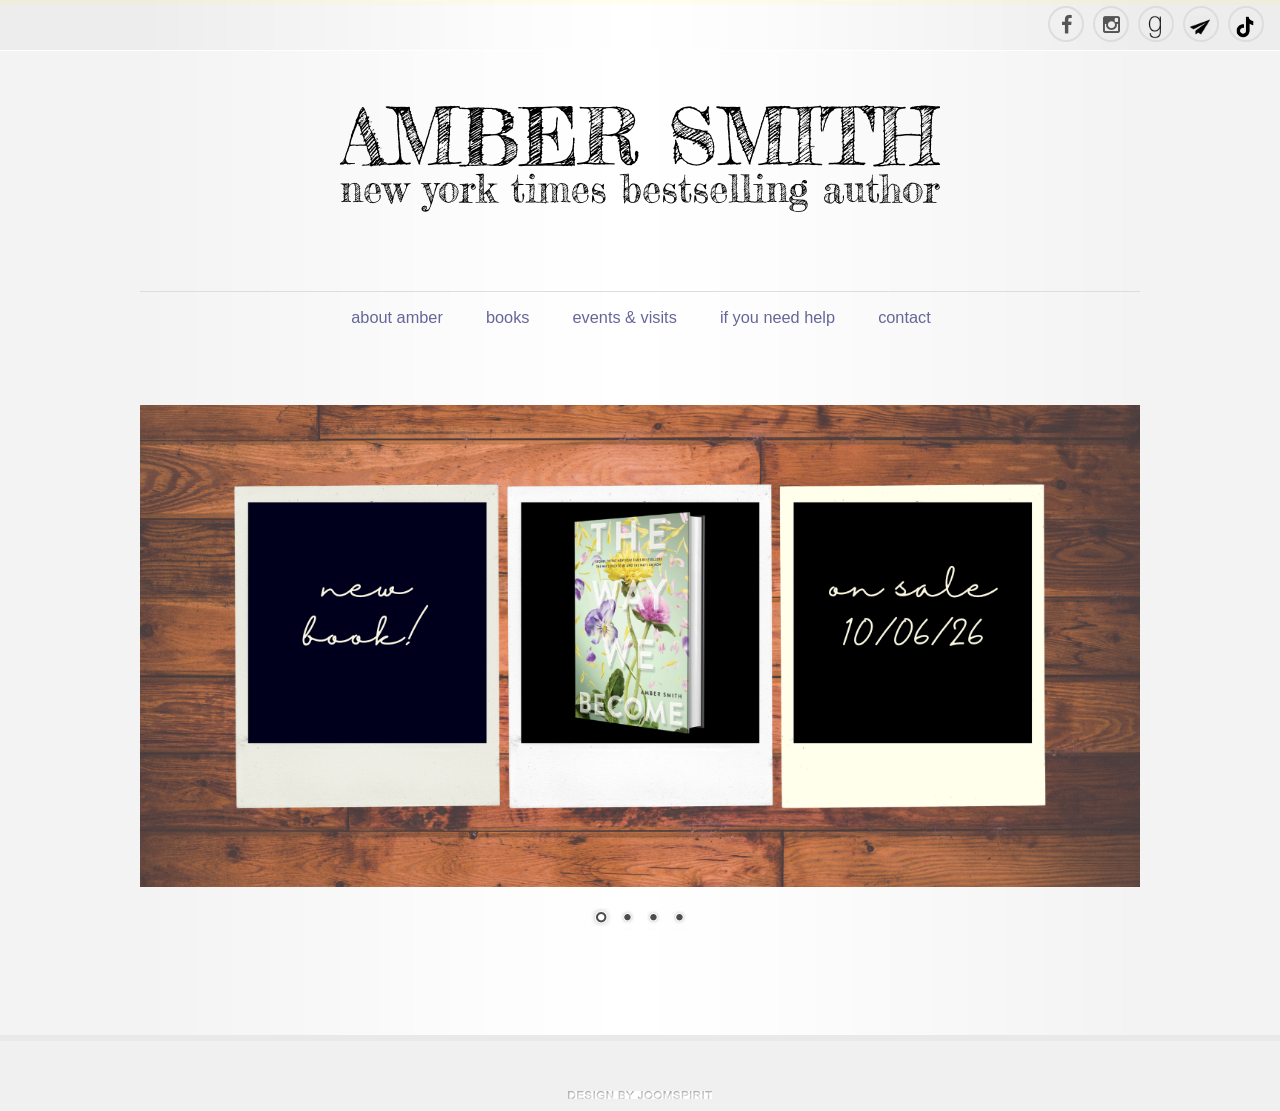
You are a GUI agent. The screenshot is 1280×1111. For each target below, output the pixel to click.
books (508, 317)
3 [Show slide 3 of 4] (653, 919)
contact (904, 317)
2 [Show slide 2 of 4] (627, 919)
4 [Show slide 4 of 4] (679, 919)
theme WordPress (640, 1095)
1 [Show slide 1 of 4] (601, 919)
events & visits (625, 317)
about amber (397, 317)
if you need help (777, 317)
